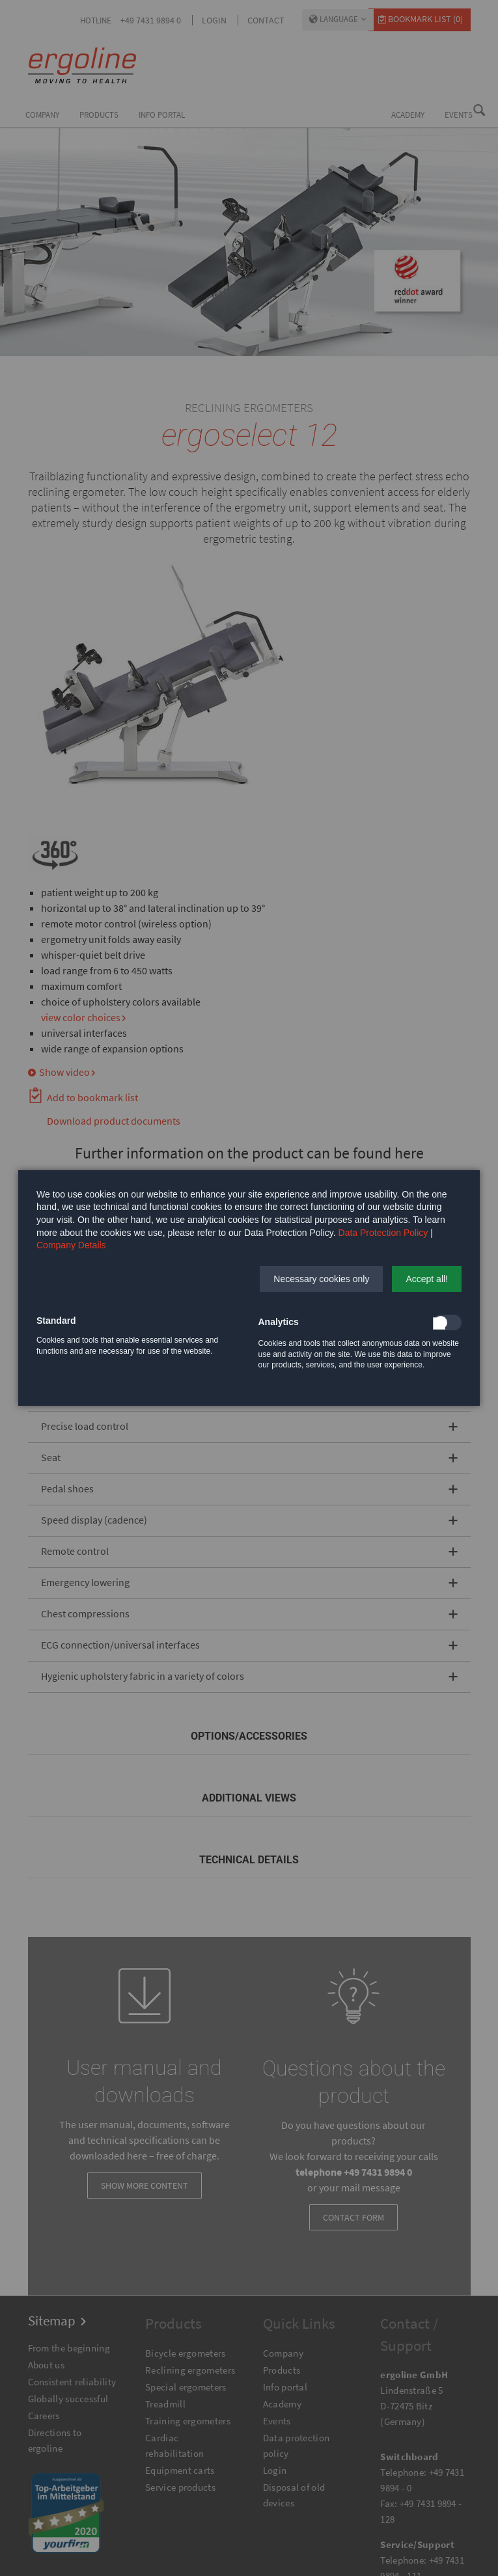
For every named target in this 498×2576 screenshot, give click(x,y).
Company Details (71, 1245)
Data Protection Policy (383, 1232)
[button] (321, 1279)
